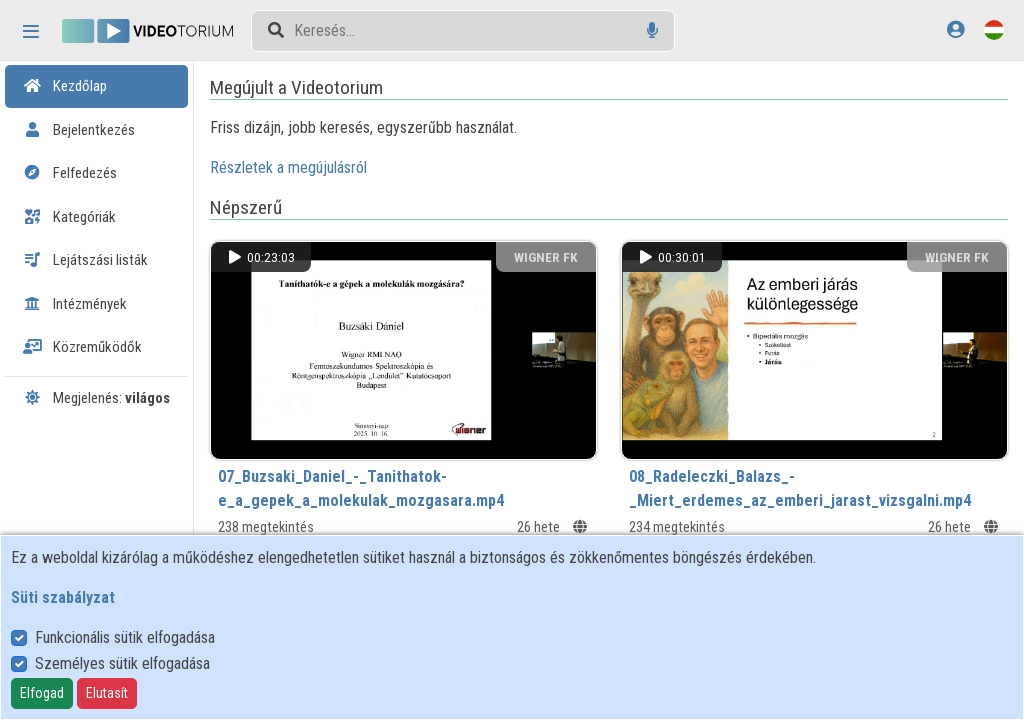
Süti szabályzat (63, 597)
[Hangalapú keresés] (652, 30)
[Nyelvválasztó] (994, 29)
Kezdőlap (65, 86)
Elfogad (42, 693)
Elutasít (107, 693)
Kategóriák (69, 217)
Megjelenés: (96, 398)
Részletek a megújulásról (315, 167)
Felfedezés (70, 173)
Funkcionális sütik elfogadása (125, 637)
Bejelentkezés (79, 130)
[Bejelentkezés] (955, 29)
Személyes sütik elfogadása (122, 663)
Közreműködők (82, 347)
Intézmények (75, 304)
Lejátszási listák (85, 260)
